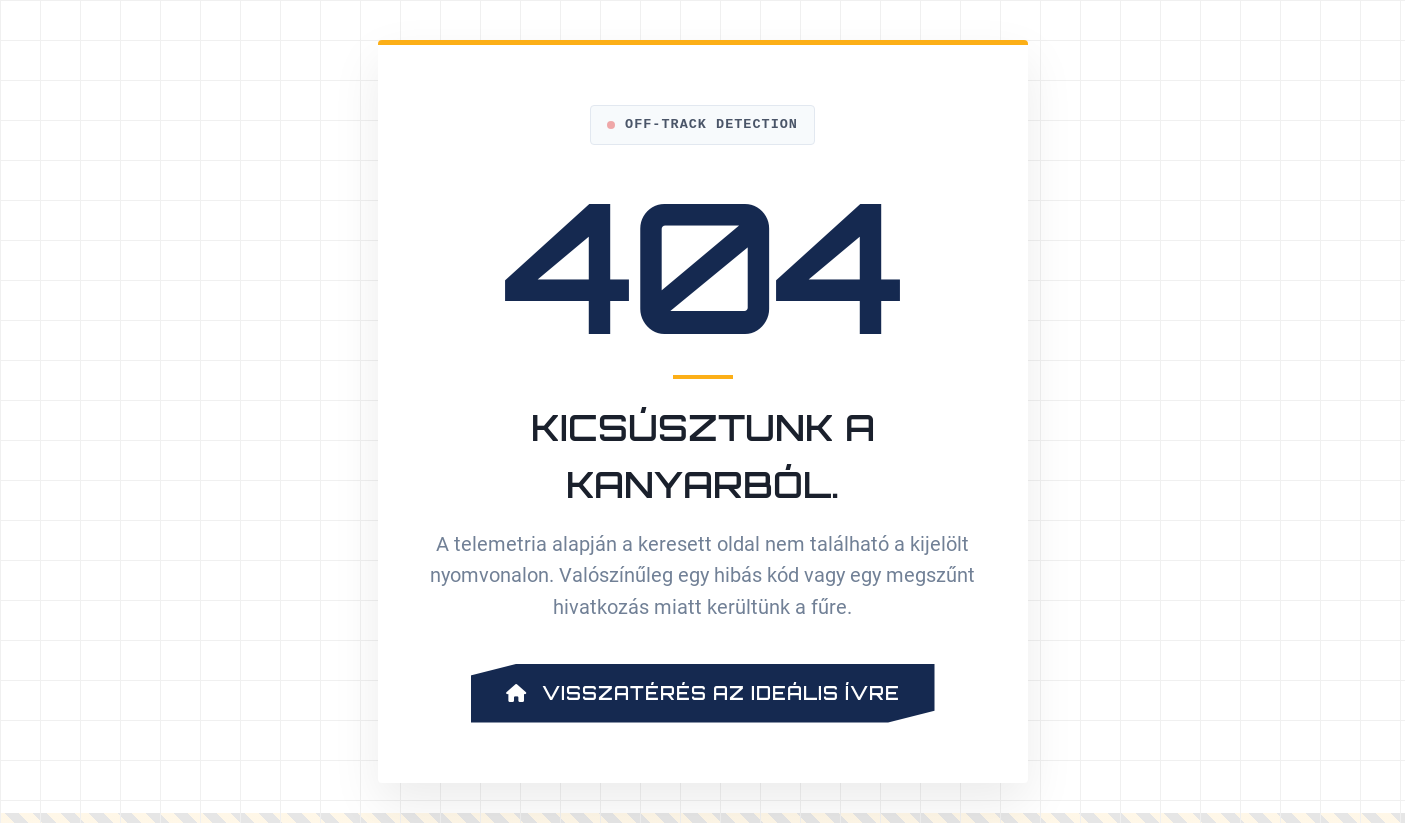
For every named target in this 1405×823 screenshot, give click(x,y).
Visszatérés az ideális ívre (703, 693)
